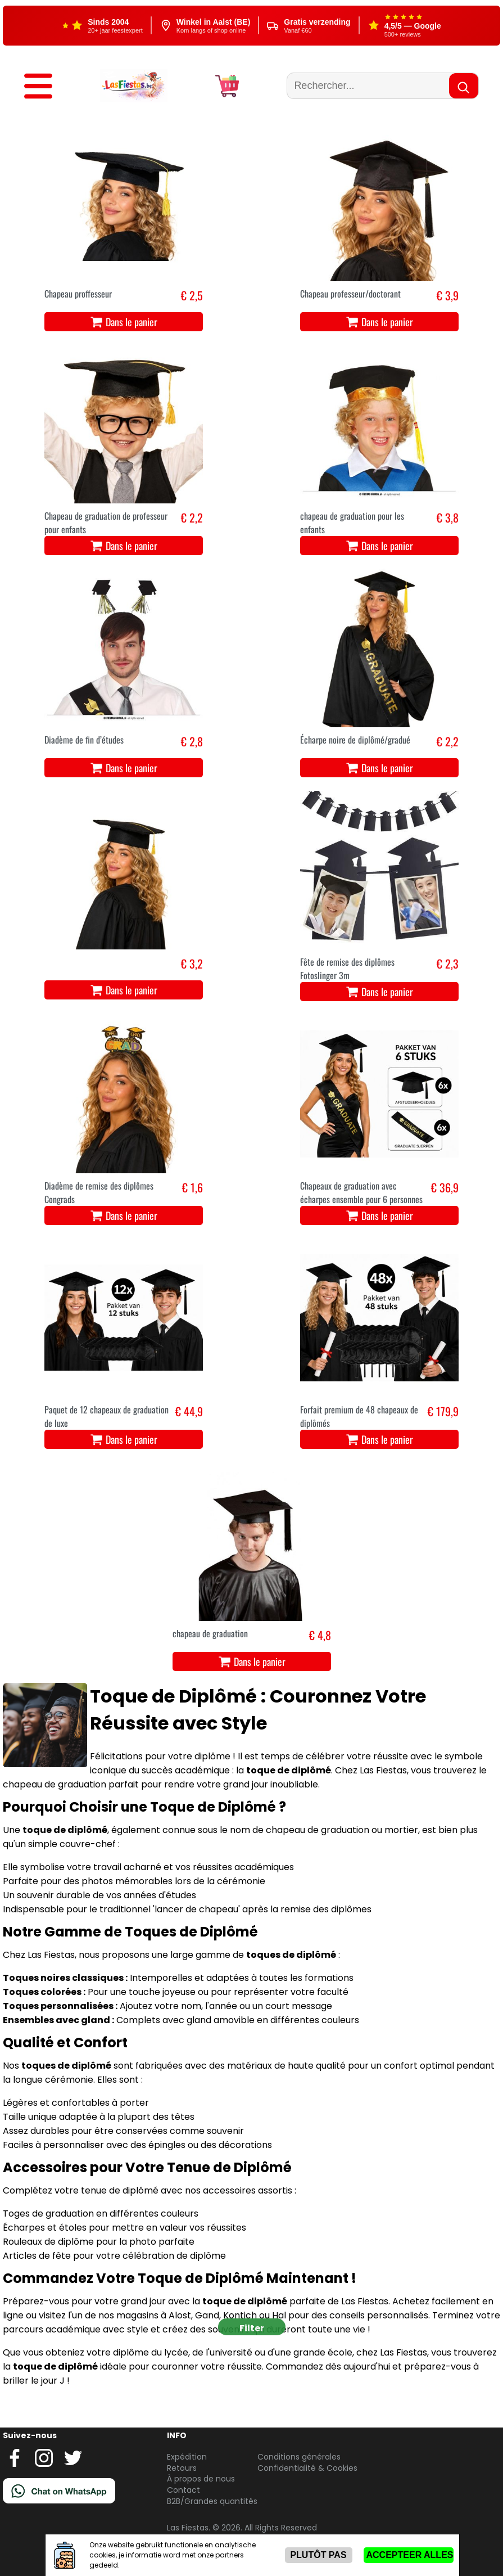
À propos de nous (201, 2478)
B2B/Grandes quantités (212, 2501)
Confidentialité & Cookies (307, 2468)
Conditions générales (299, 2456)
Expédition (187, 2456)
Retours (182, 2468)
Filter (251, 2328)
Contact (183, 2490)
